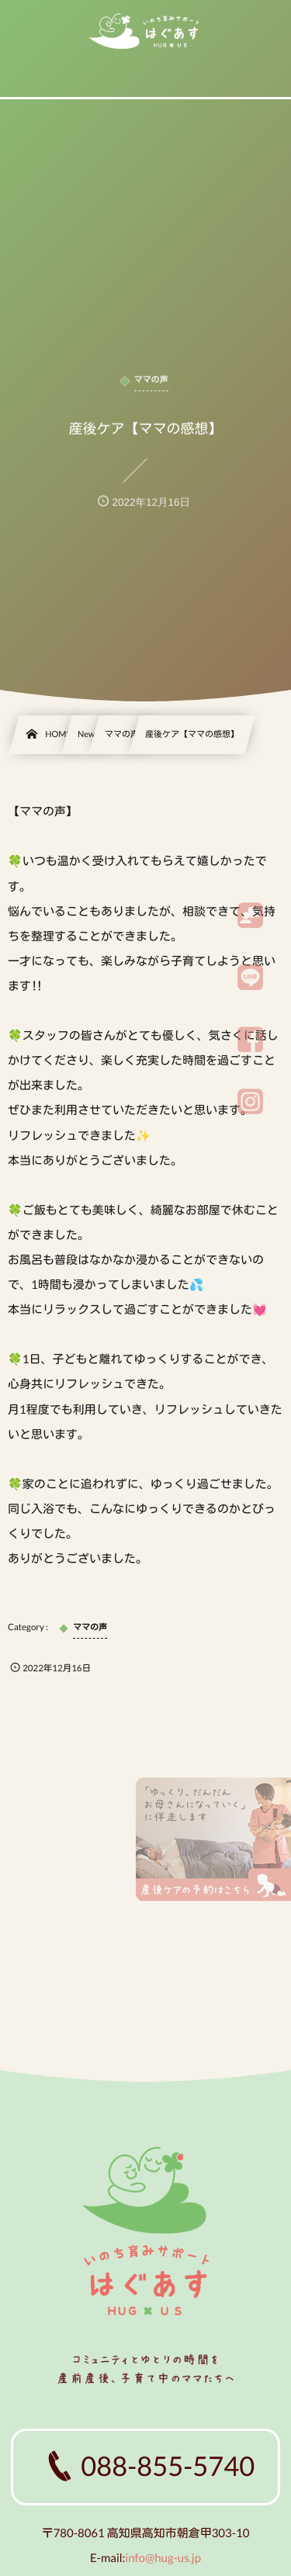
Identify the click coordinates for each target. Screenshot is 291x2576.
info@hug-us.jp (163, 2558)
